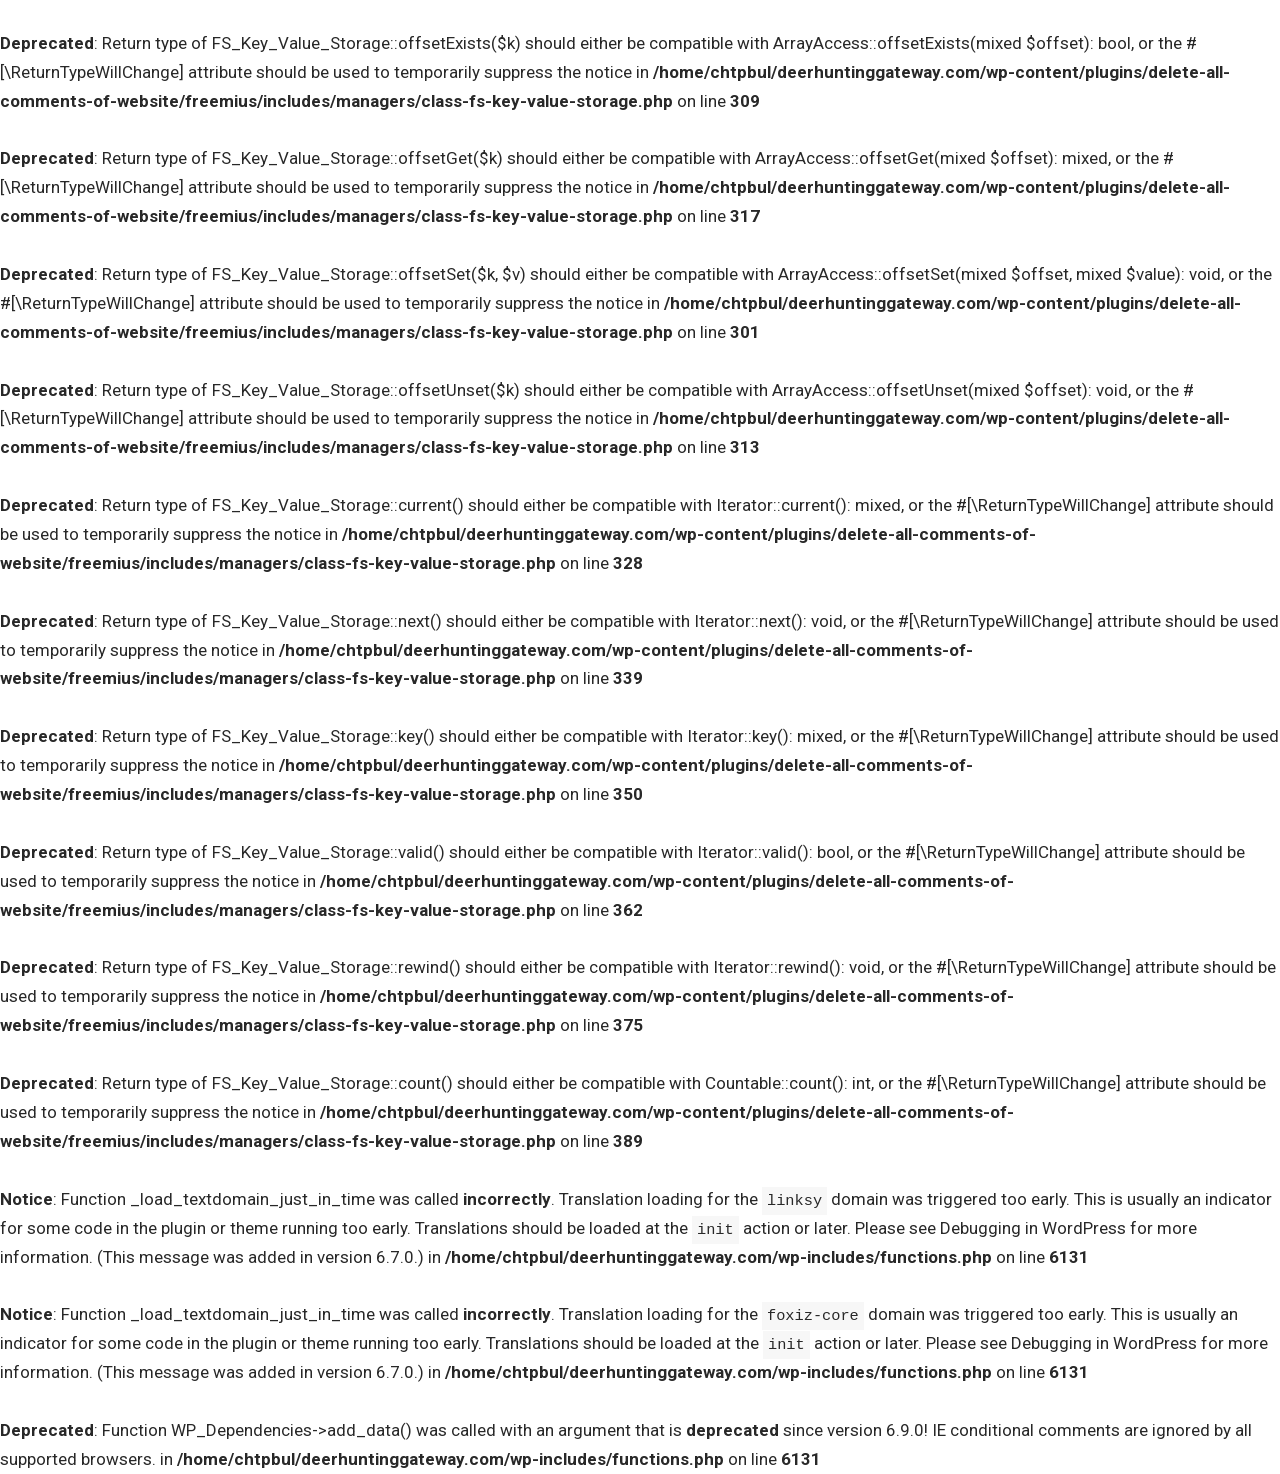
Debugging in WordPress (1033, 1228)
